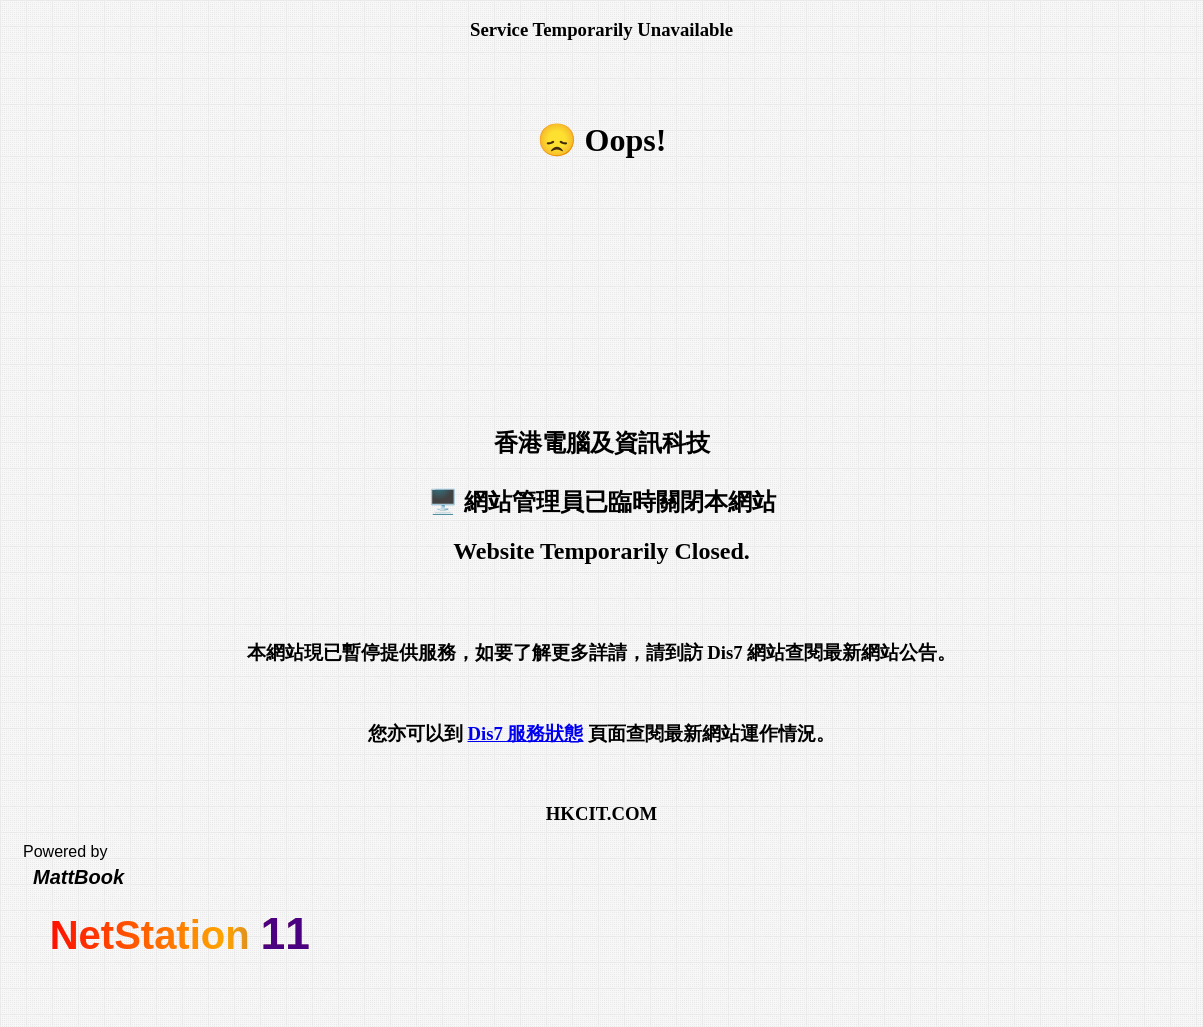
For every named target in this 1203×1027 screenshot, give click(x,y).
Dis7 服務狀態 (525, 733)
